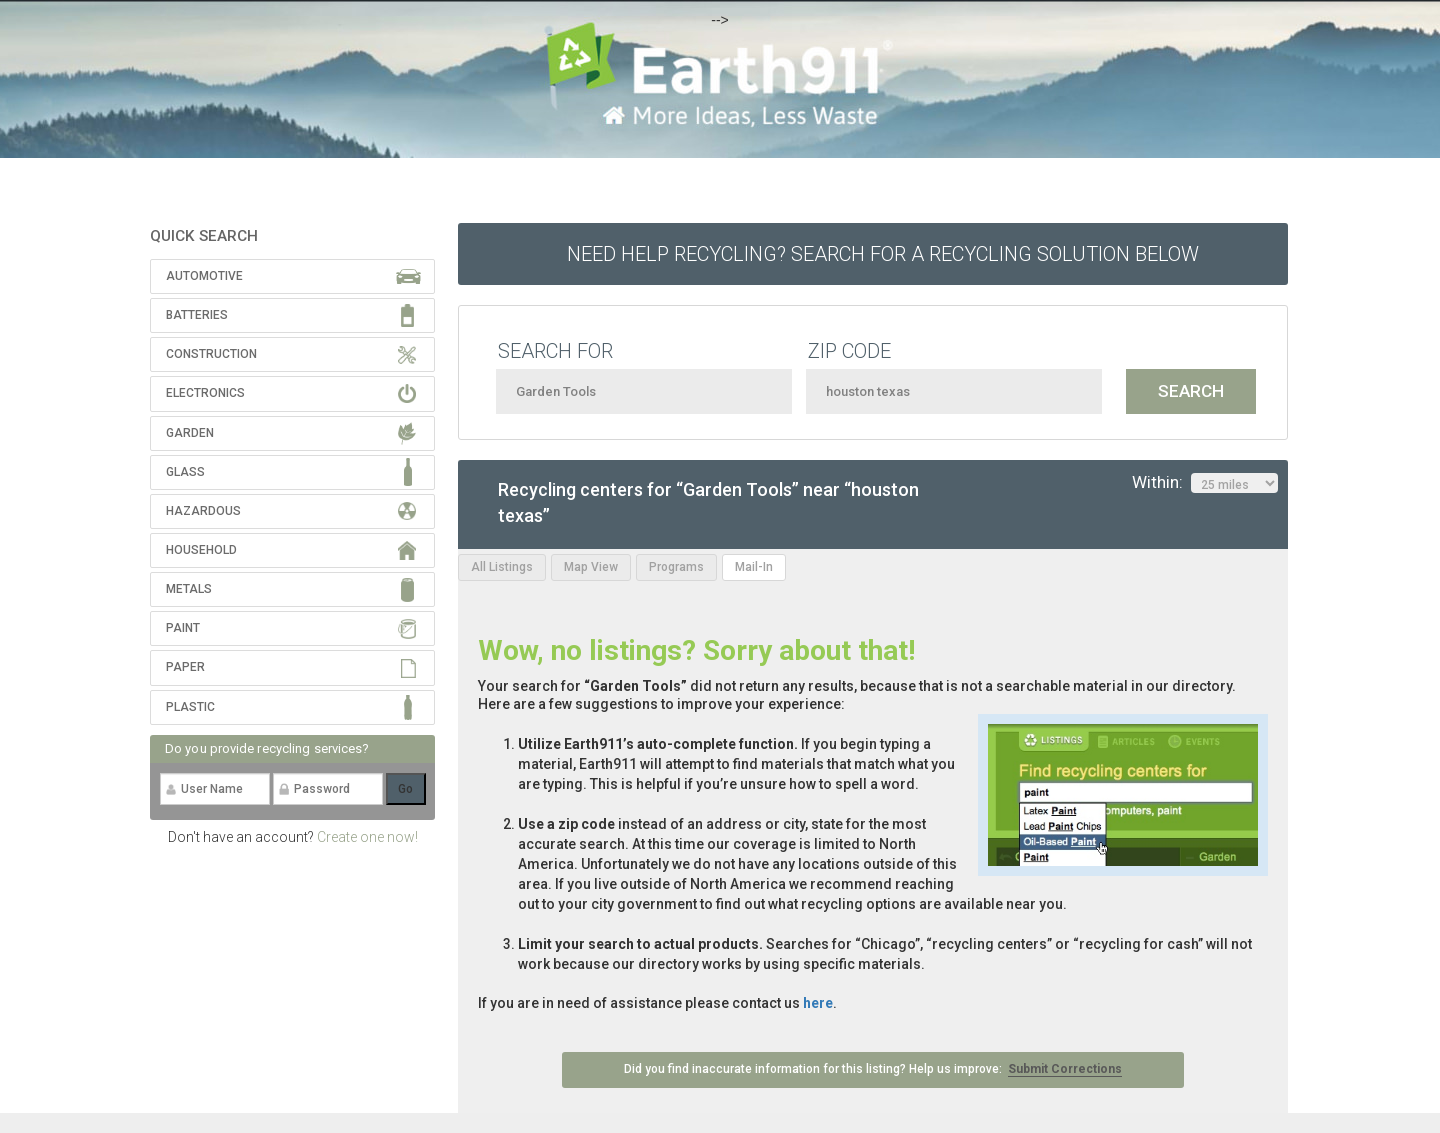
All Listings (502, 567)
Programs (676, 567)
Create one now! (367, 837)
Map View (591, 567)
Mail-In (754, 567)
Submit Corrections (1065, 1069)
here (818, 1003)
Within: (1205, 483)
